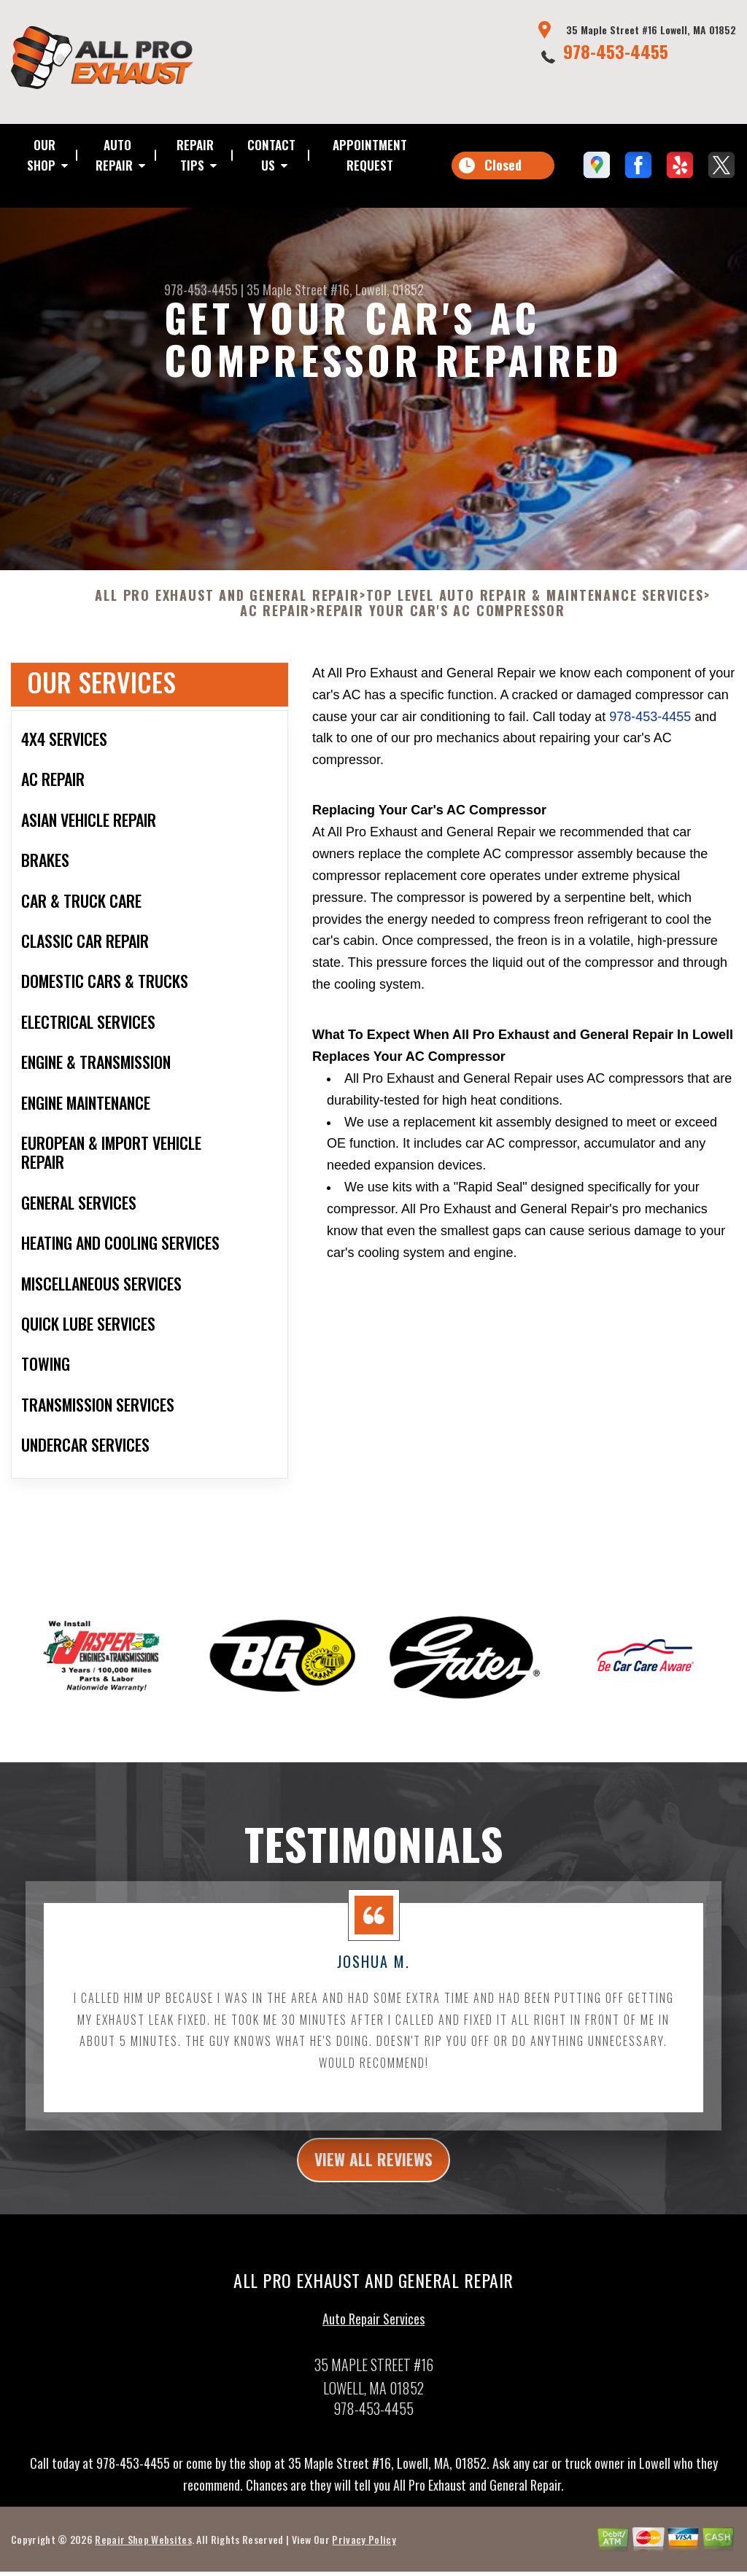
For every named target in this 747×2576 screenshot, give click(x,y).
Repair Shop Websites (143, 2552)
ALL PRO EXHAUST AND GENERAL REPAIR (227, 604)
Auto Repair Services (373, 2331)
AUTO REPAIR (114, 155)
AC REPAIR (275, 620)
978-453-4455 (615, 51)
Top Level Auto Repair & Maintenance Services (535, 604)
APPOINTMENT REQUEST (370, 155)
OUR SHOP (41, 155)
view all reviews (374, 2170)
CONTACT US (271, 155)
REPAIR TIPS (195, 155)
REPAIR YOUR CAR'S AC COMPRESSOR (441, 620)
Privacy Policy (363, 2552)
